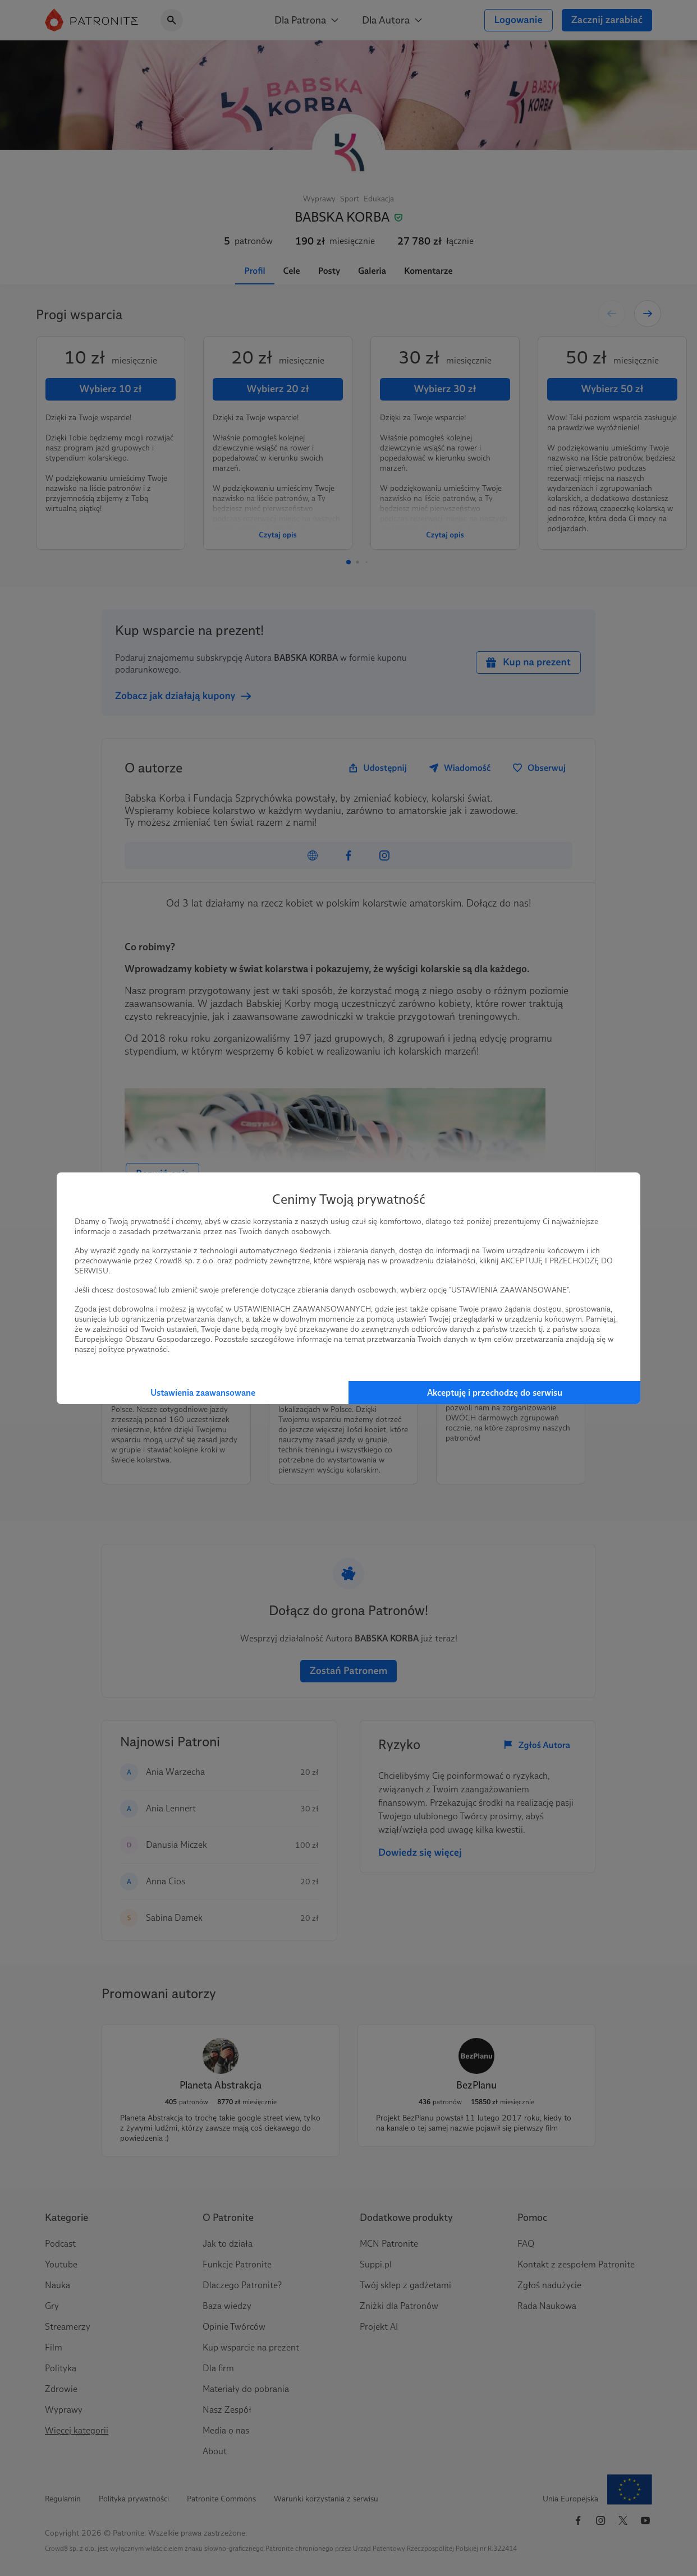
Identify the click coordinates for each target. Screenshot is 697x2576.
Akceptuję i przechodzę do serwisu (494, 1393)
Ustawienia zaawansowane (202, 1393)
